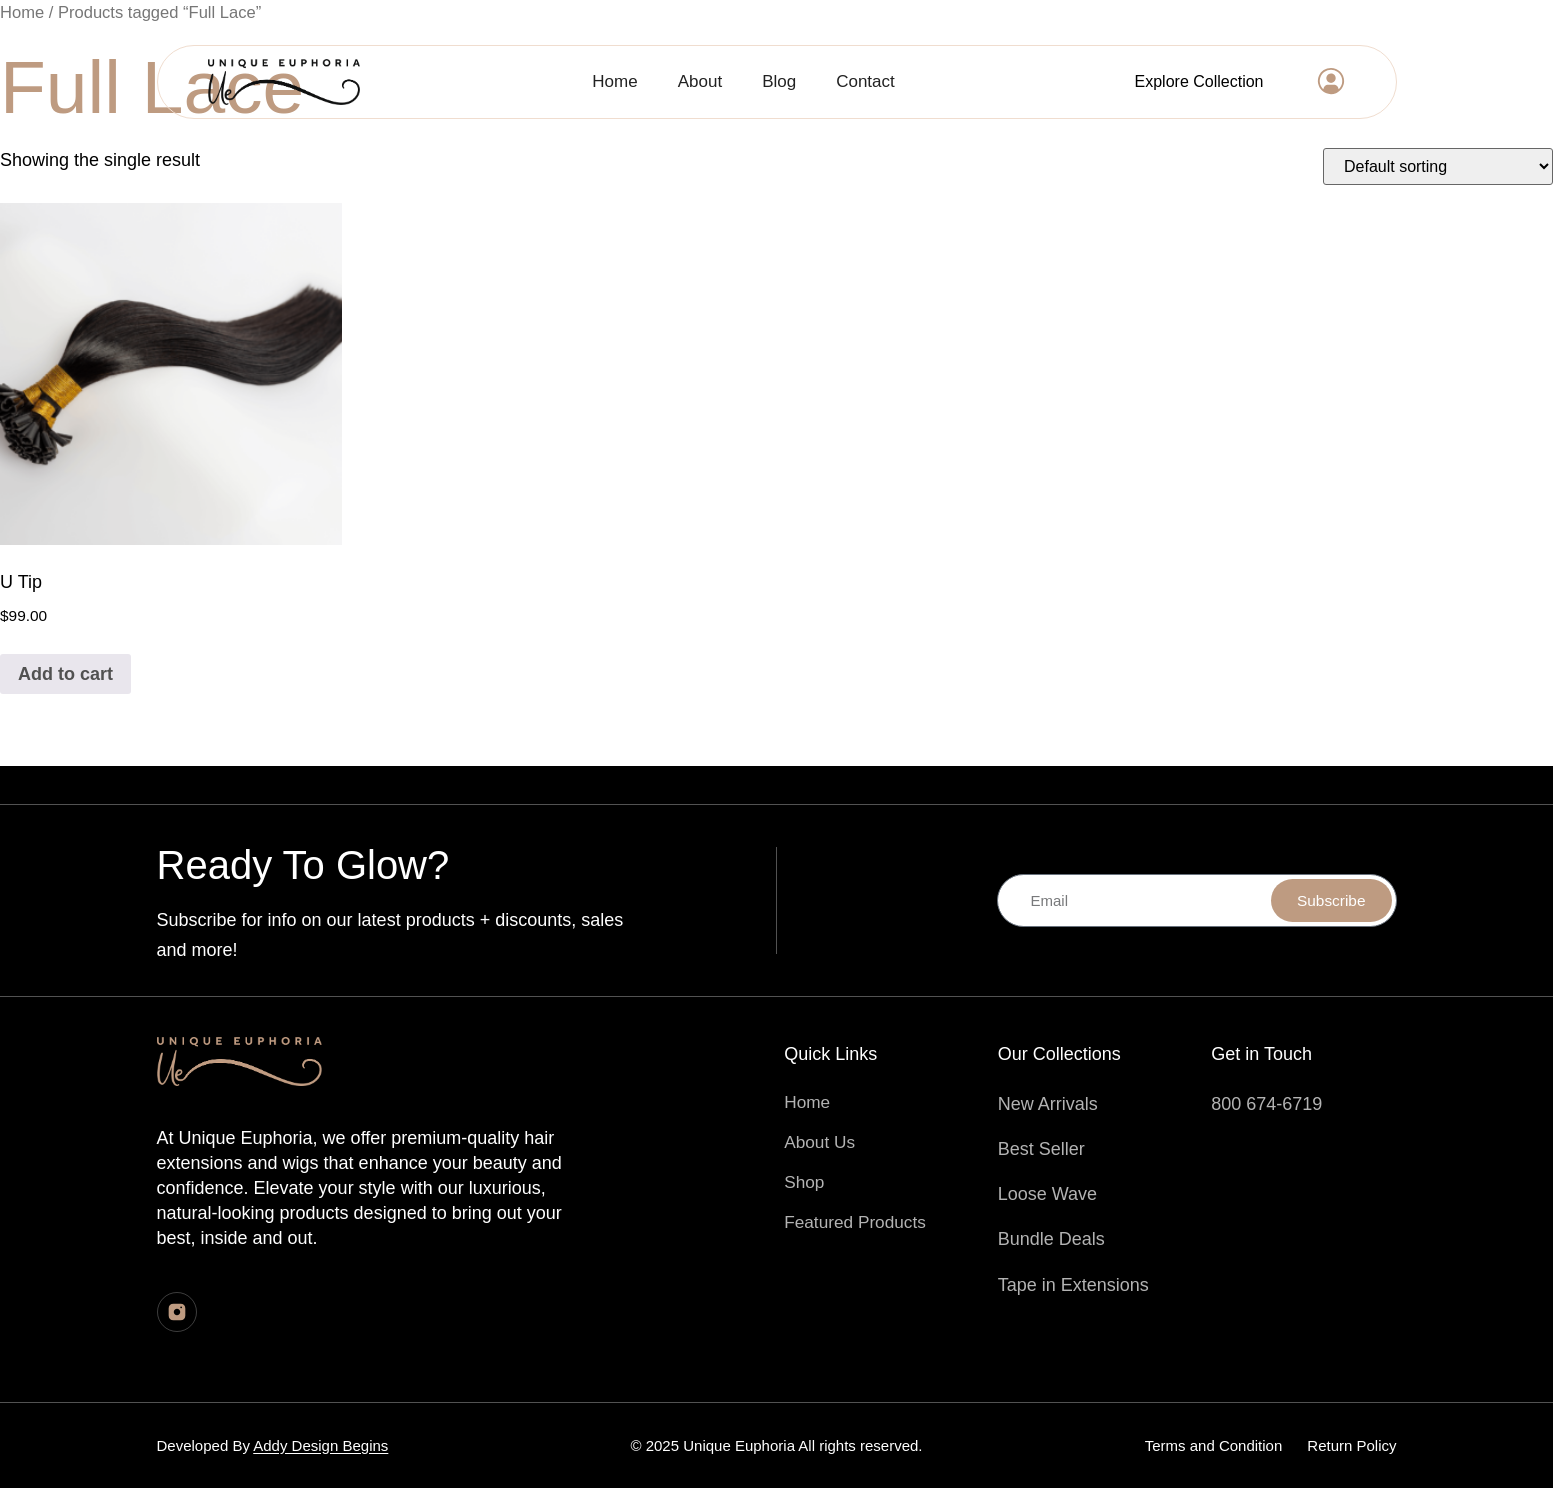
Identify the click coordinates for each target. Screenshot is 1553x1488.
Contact (865, 81)
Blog (779, 81)
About (700, 81)
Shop (805, 1182)
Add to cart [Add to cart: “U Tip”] (65, 674)
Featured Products (858, 1222)
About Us (821, 1142)
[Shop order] (1438, 166)
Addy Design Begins (320, 1445)
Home (614, 81)
